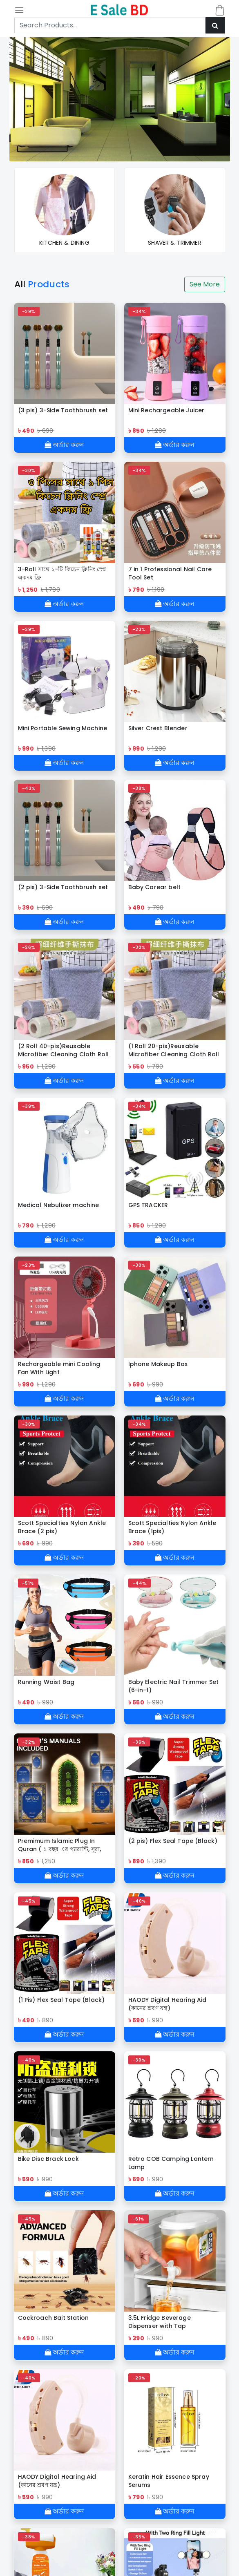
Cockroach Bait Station (53, 2318)
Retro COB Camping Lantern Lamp (171, 2163)
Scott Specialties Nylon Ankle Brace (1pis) (172, 1527)
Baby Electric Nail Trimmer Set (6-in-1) (173, 1686)
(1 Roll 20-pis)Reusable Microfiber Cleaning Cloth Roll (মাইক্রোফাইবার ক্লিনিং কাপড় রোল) (173, 1050)
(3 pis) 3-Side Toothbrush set (63, 410)
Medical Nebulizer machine (58, 1205)
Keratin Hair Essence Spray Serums (168, 2481)
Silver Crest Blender (158, 728)
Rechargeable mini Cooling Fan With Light (59, 1368)
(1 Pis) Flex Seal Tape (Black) (61, 2000)
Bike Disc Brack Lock (48, 2159)
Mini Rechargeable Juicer (166, 410)
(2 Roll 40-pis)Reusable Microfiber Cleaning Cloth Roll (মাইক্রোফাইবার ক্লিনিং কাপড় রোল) (63, 1050)
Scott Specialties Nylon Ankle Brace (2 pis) (62, 1527)
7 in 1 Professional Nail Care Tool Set (170, 573)
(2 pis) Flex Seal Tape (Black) (173, 1841)
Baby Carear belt (154, 887)
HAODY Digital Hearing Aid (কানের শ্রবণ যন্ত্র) (167, 2004)
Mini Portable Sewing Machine (62, 728)
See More (205, 284)
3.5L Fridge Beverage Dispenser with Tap (159, 2322)
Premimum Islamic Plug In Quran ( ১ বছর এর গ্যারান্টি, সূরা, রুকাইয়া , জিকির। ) (59, 1845)
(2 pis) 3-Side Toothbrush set (63, 887)
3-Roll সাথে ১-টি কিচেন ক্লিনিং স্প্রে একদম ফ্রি (62, 573)
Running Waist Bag (46, 1682)
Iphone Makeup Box (158, 1364)
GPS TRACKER (148, 1205)
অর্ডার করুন (64, 444)
